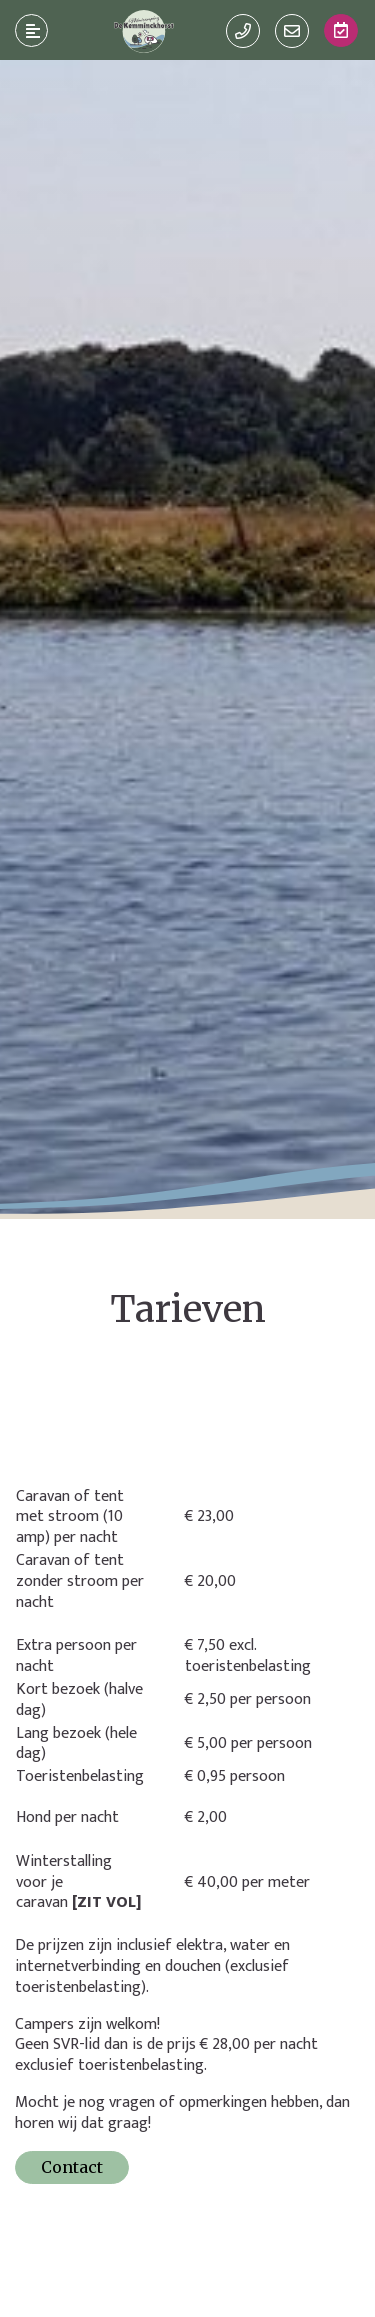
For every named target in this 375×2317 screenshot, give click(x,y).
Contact (72, 2167)
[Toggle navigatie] (31, 31)
